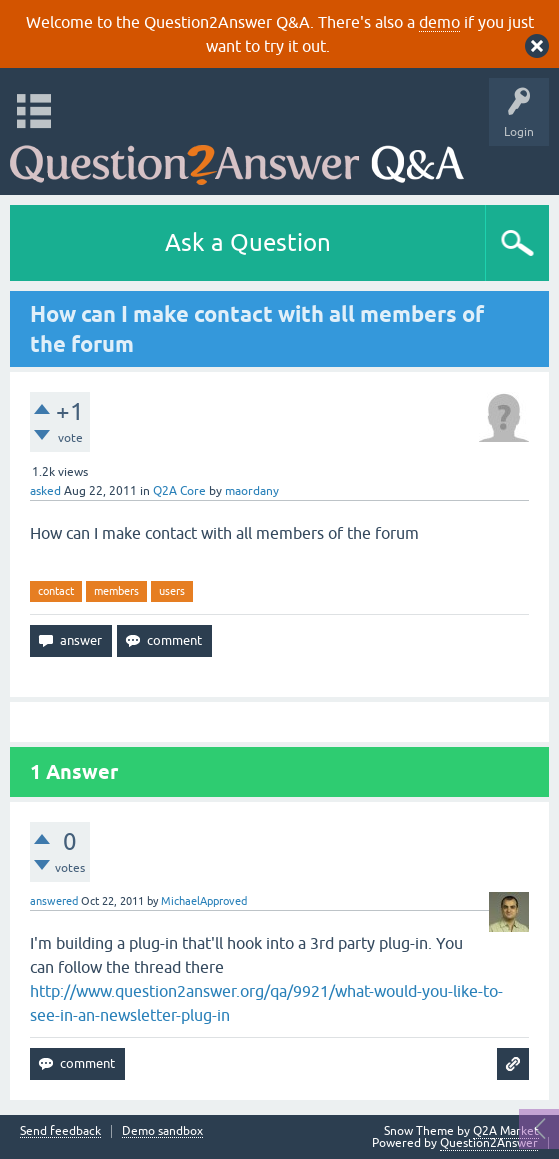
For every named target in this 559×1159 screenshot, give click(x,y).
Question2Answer (489, 1143)
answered (54, 901)
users (172, 591)
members (116, 591)
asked (45, 491)
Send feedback (60, 1131)
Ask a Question (248, 242)
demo (439, 22)
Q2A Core (179, 491)
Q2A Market (506, 1131)
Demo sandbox (162, 1131)
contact (56, 591)
